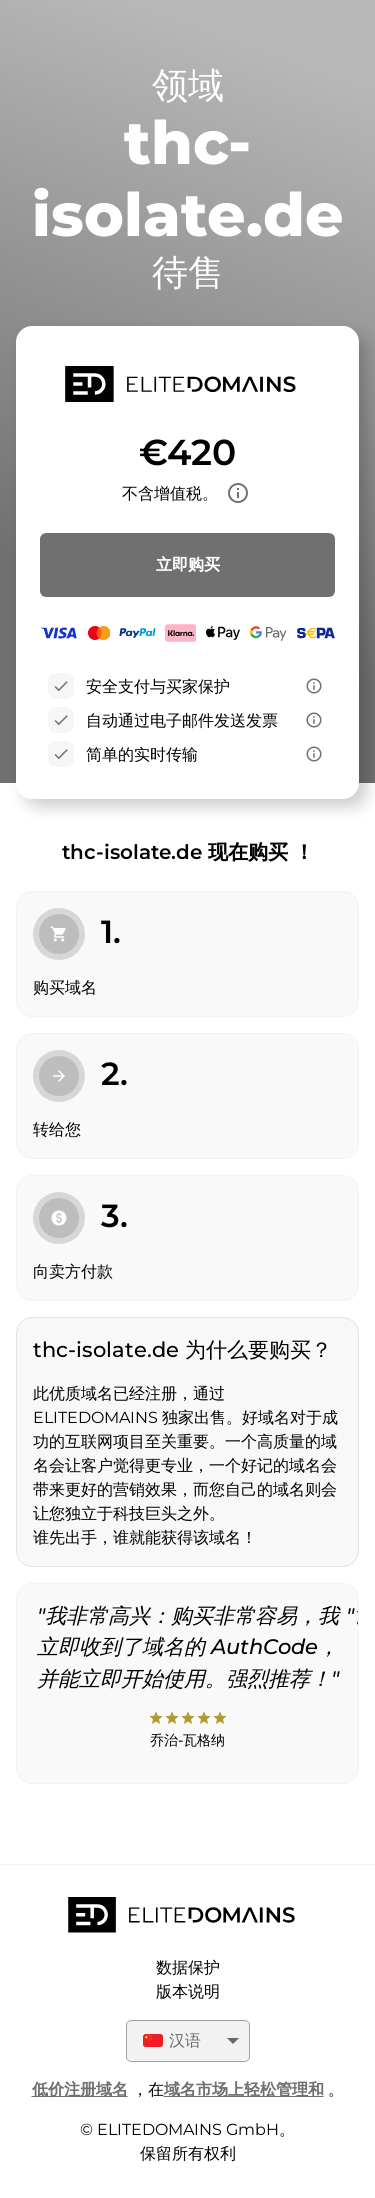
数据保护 (188, 1967)
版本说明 (188, 1991)
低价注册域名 (80, 2089)
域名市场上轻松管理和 (244, 2089)
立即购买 (188, 564)
